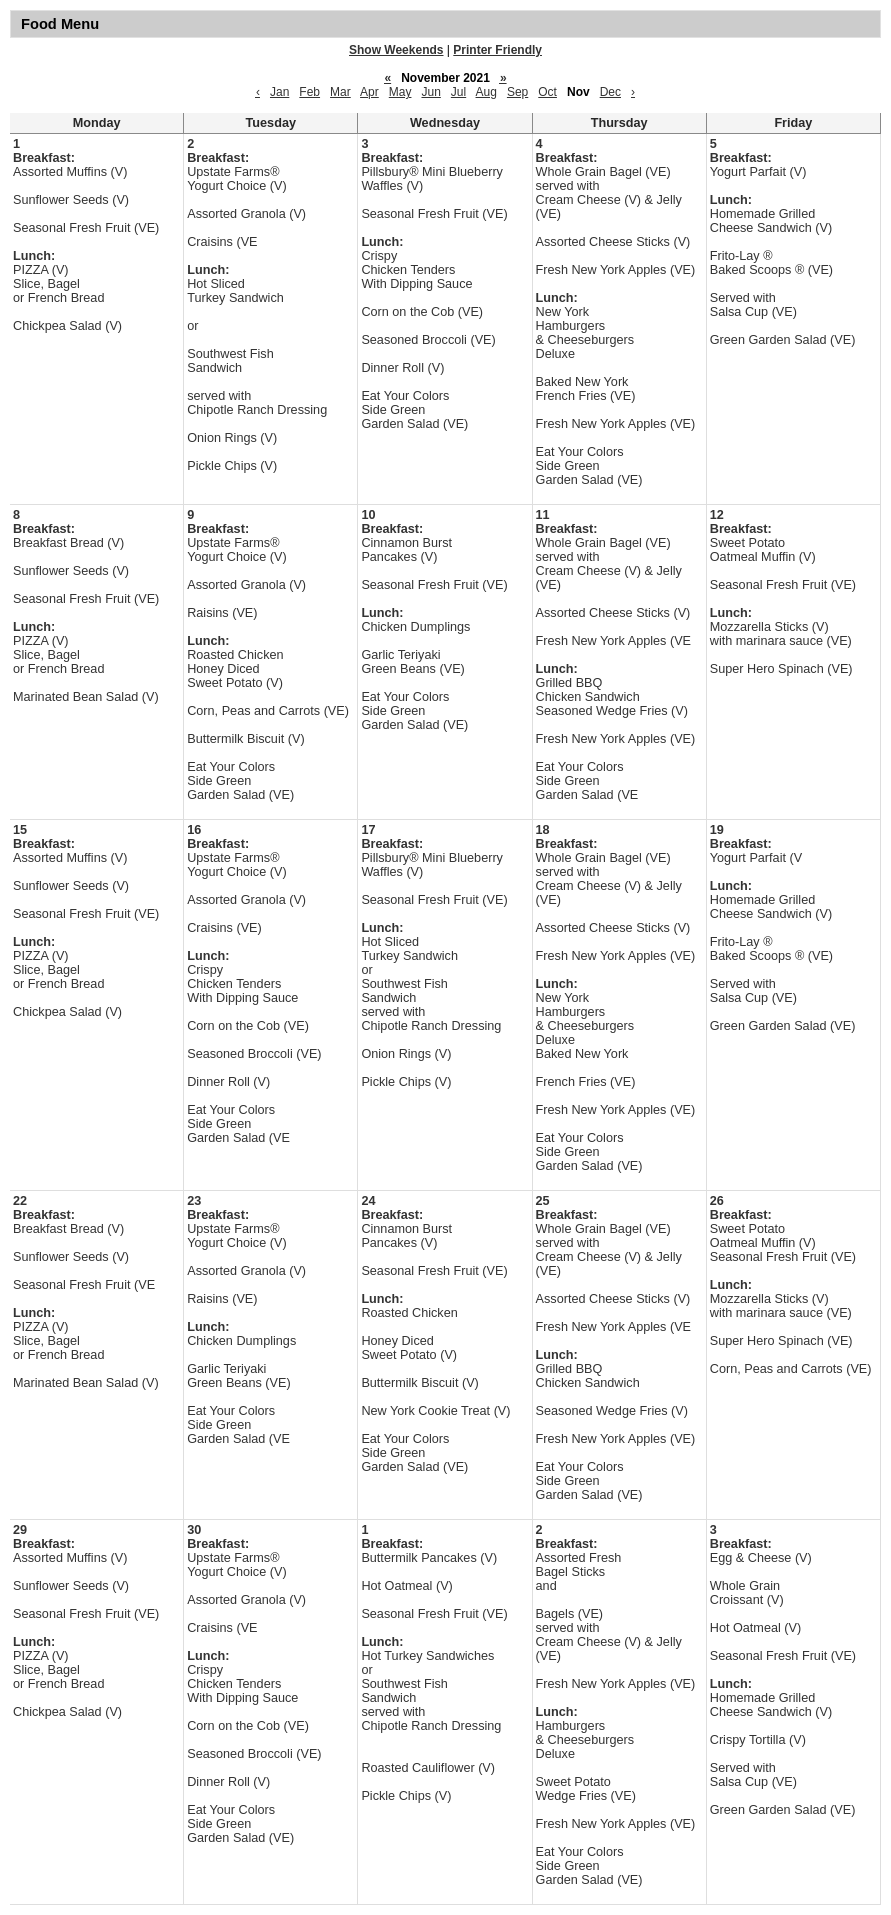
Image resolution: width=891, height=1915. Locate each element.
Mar (340, 92)
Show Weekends (396, 50)
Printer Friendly (497, 50)
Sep (517, 92)
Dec (610, 92)
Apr (369, 92)
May (400, 92)
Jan (279, 92)
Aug (486, 92)
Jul (458, 92)
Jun (430, 92)
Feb (309, 92)
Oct (547, 92)
